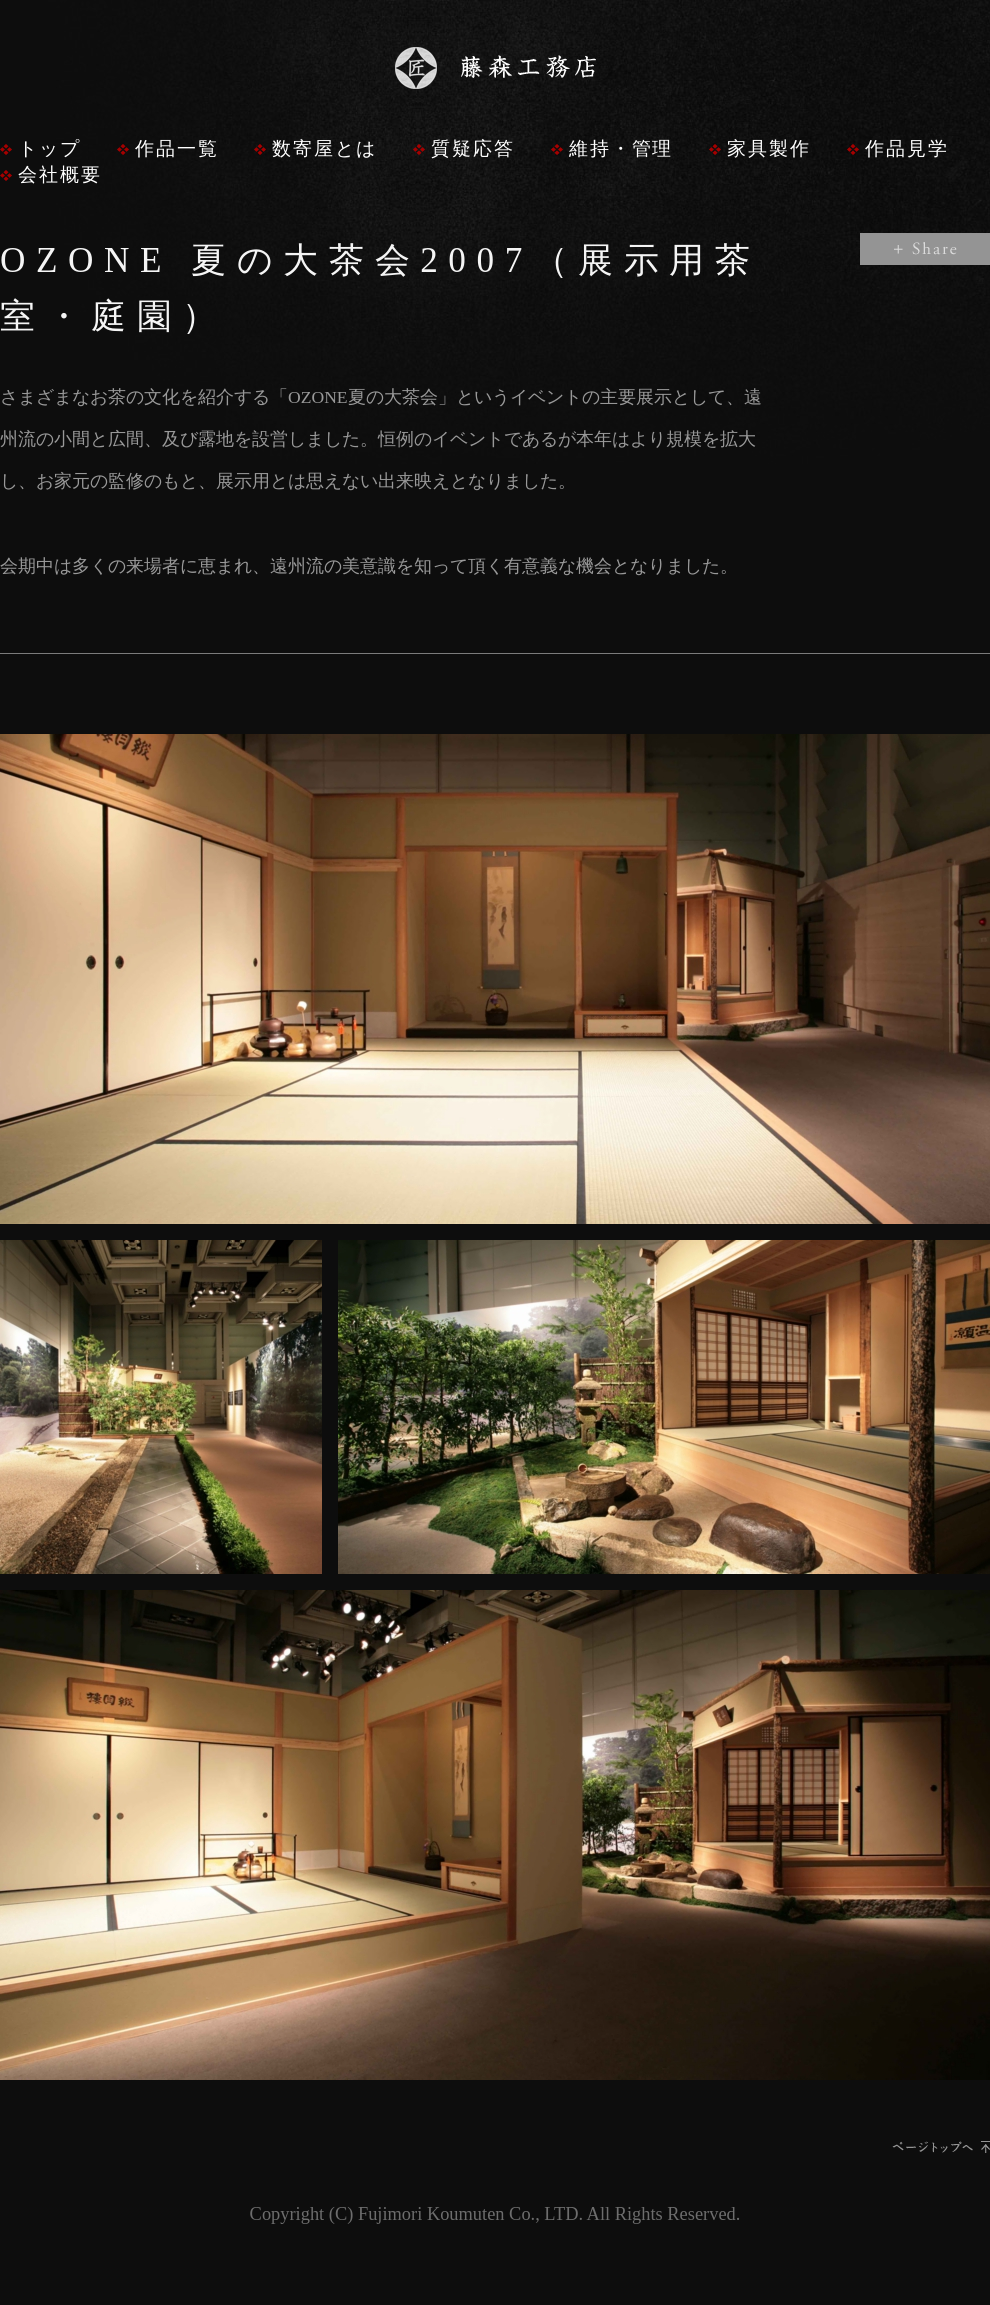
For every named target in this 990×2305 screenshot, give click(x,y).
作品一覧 (177, 148)
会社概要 (60, 174)
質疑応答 (473, 148)
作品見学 (907, 148)
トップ (49, 148)
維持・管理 (621, 148)
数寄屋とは (324, 148)
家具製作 (769, 148)
